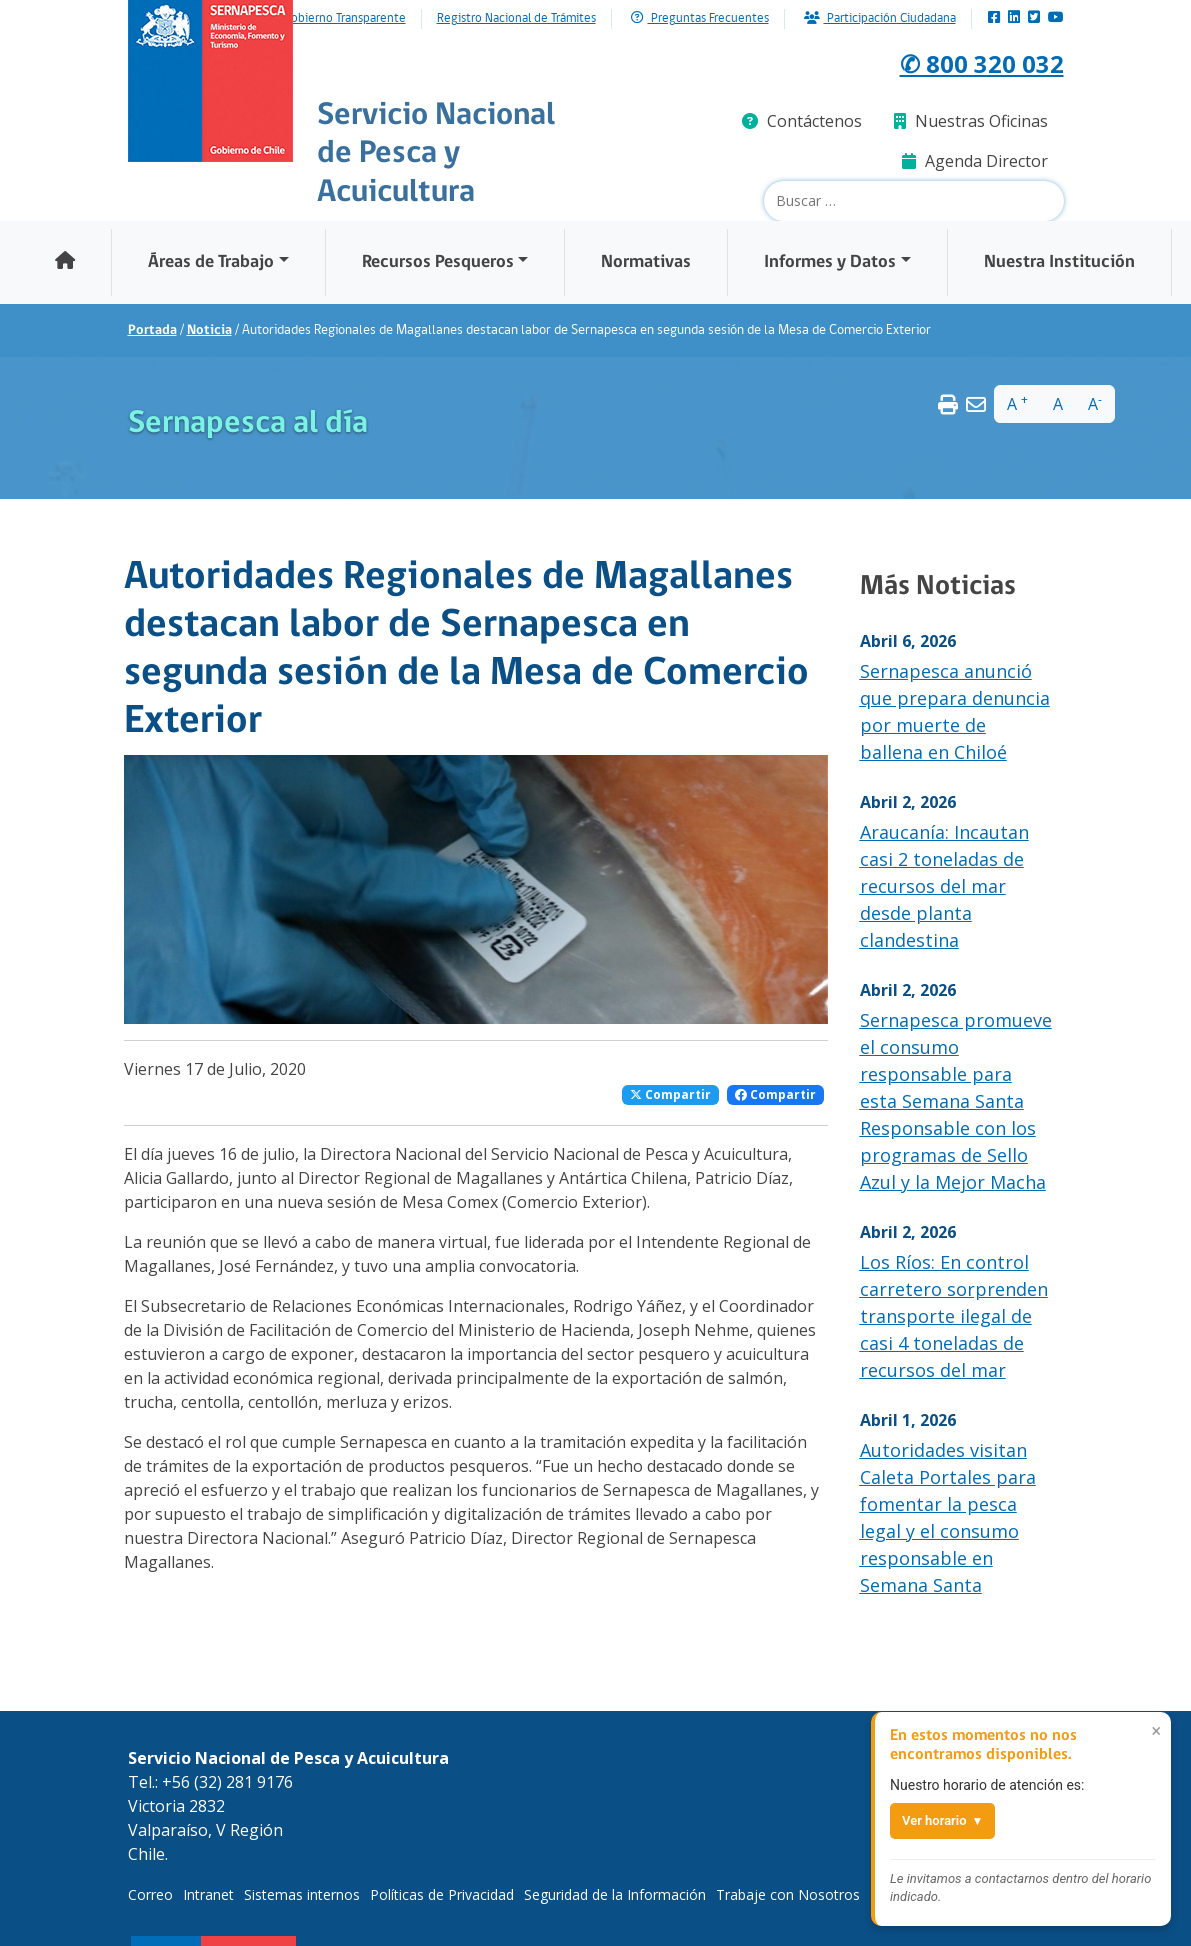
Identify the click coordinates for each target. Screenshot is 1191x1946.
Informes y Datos (830, 262)
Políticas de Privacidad (442, 1894)
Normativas (646, 262)
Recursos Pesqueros (438, 262)
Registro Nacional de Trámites (516, 19)
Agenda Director (975, 161)
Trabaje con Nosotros (788, 1894)
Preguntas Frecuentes (700, 18)
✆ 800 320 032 (957, 60)
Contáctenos (802, 121)
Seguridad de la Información (615, 1894)
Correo (150, 1894)
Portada (152, 330)
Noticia (209, 330)
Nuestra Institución (1059, 262)
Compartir (670, 1094)
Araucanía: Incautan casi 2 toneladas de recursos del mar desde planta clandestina (944, 886)
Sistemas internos (302, 1894)
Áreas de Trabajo (211, 262)
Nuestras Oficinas (971, 121)
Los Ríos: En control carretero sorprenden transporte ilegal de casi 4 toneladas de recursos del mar (954, 1316)
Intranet (208, 1894)
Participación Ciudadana (880, 18)
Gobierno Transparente (344, 19)
